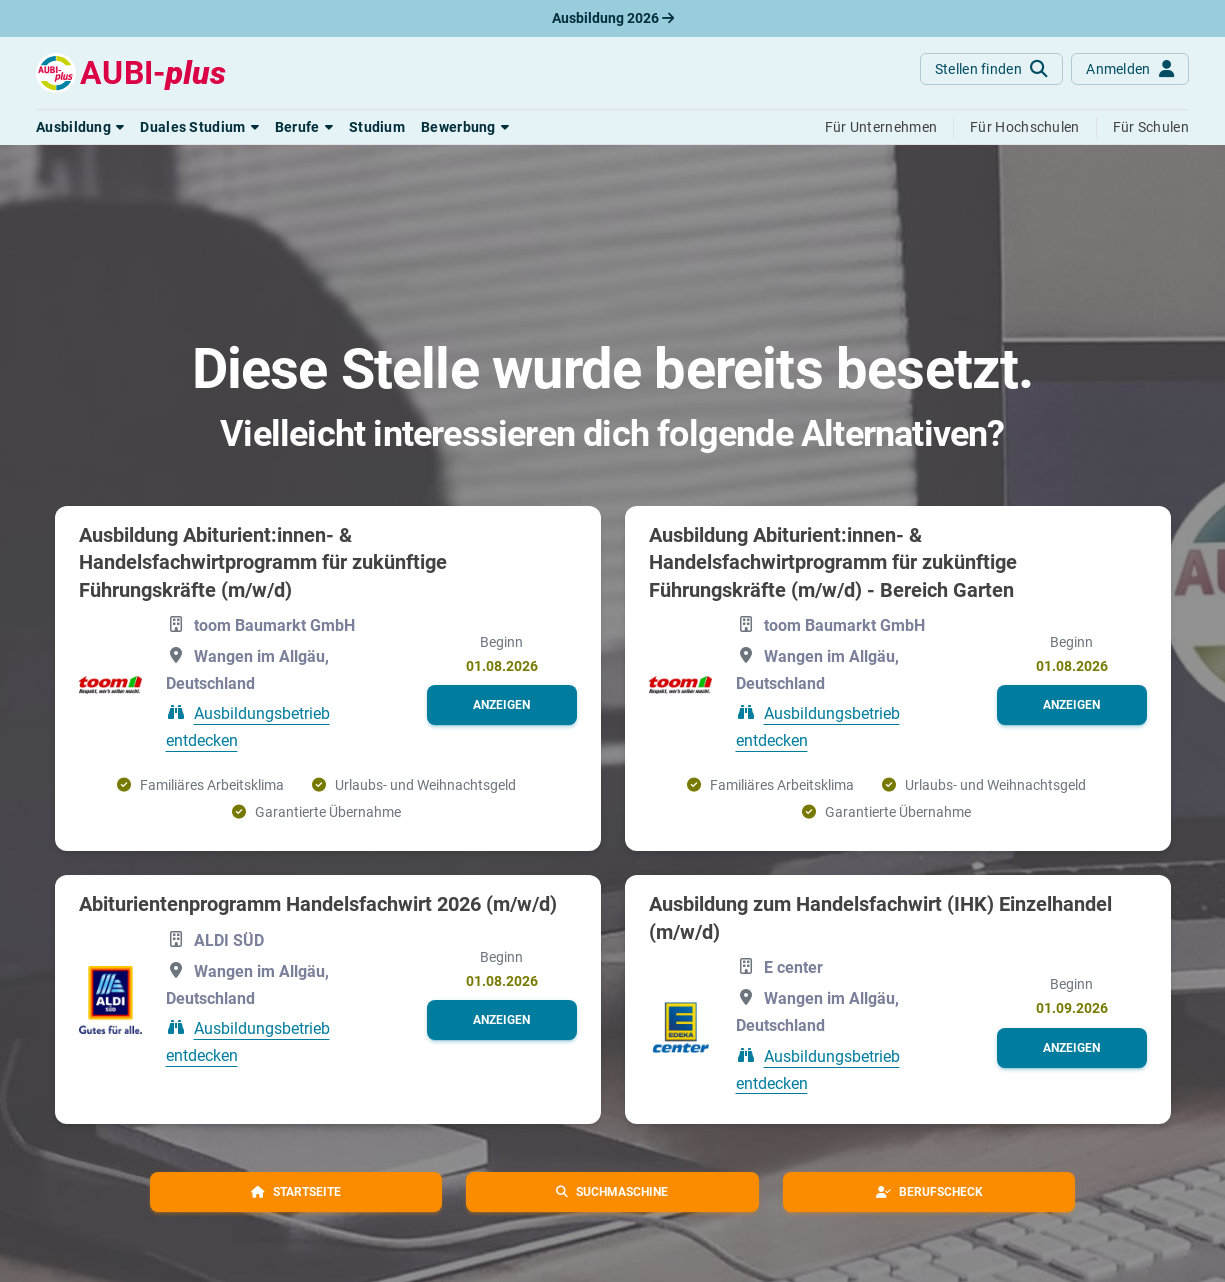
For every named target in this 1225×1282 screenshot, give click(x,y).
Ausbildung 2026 (613, 18)
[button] (80, 127)
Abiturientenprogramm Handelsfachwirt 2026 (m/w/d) (318, 904)
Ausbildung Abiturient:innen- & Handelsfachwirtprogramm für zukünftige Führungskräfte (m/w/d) (263, 562)
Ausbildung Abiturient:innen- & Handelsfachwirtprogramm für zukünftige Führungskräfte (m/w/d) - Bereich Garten (833, 562)
